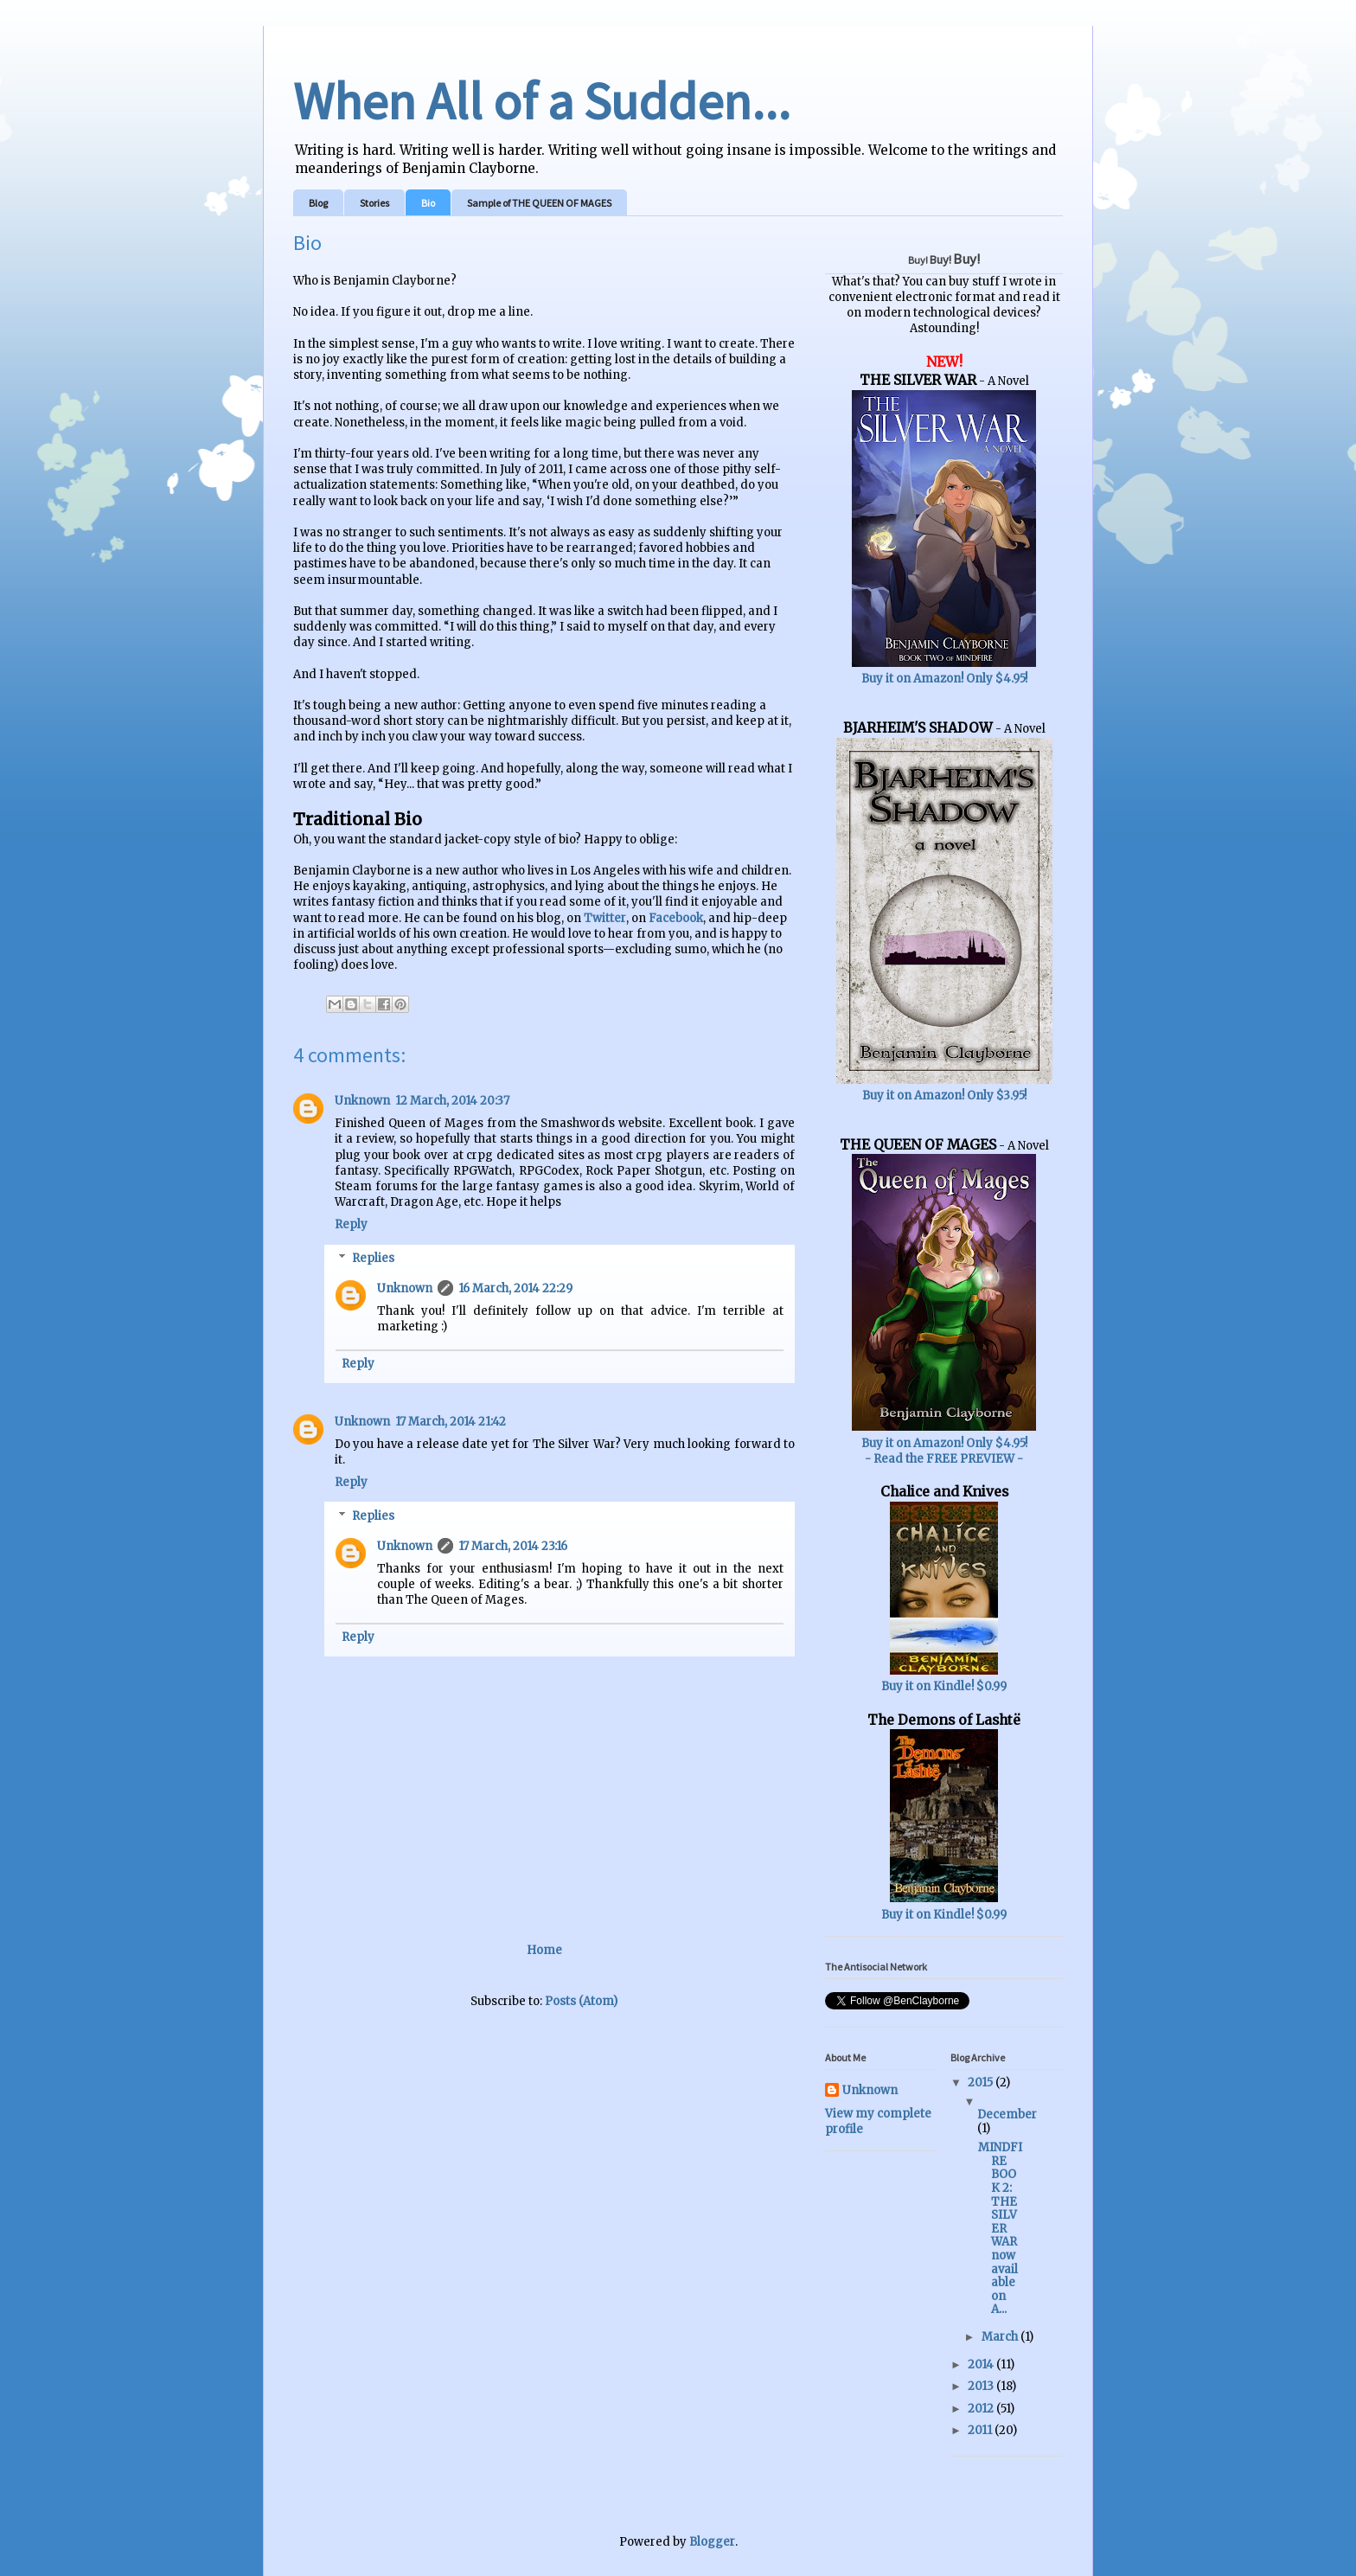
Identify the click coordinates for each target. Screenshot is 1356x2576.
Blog (318, 202)
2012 (982, 2408)
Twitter (605, 918)
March (1001, 2336)
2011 (981, 2430)
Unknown (362, 1100)
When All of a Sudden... (541, 100)
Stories (374, 202)
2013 (982, 2386)
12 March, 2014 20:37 (452, 1100)
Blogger (712, 2541)
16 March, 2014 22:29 (515, 1288)
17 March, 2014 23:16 (512, 1546)
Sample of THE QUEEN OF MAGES (539, 202)
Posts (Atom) (581, 2001)
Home (544, 1950)
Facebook (676, 918)
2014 (982, 2364)
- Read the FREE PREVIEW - (944, 1458)
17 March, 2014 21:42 (450, 1421)
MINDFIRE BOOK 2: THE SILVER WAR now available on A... (1000, 2228)
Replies (373, 1258)
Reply (351, 1224)
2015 (981, 2082)
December (1007, 2114)
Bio (428, 202)
